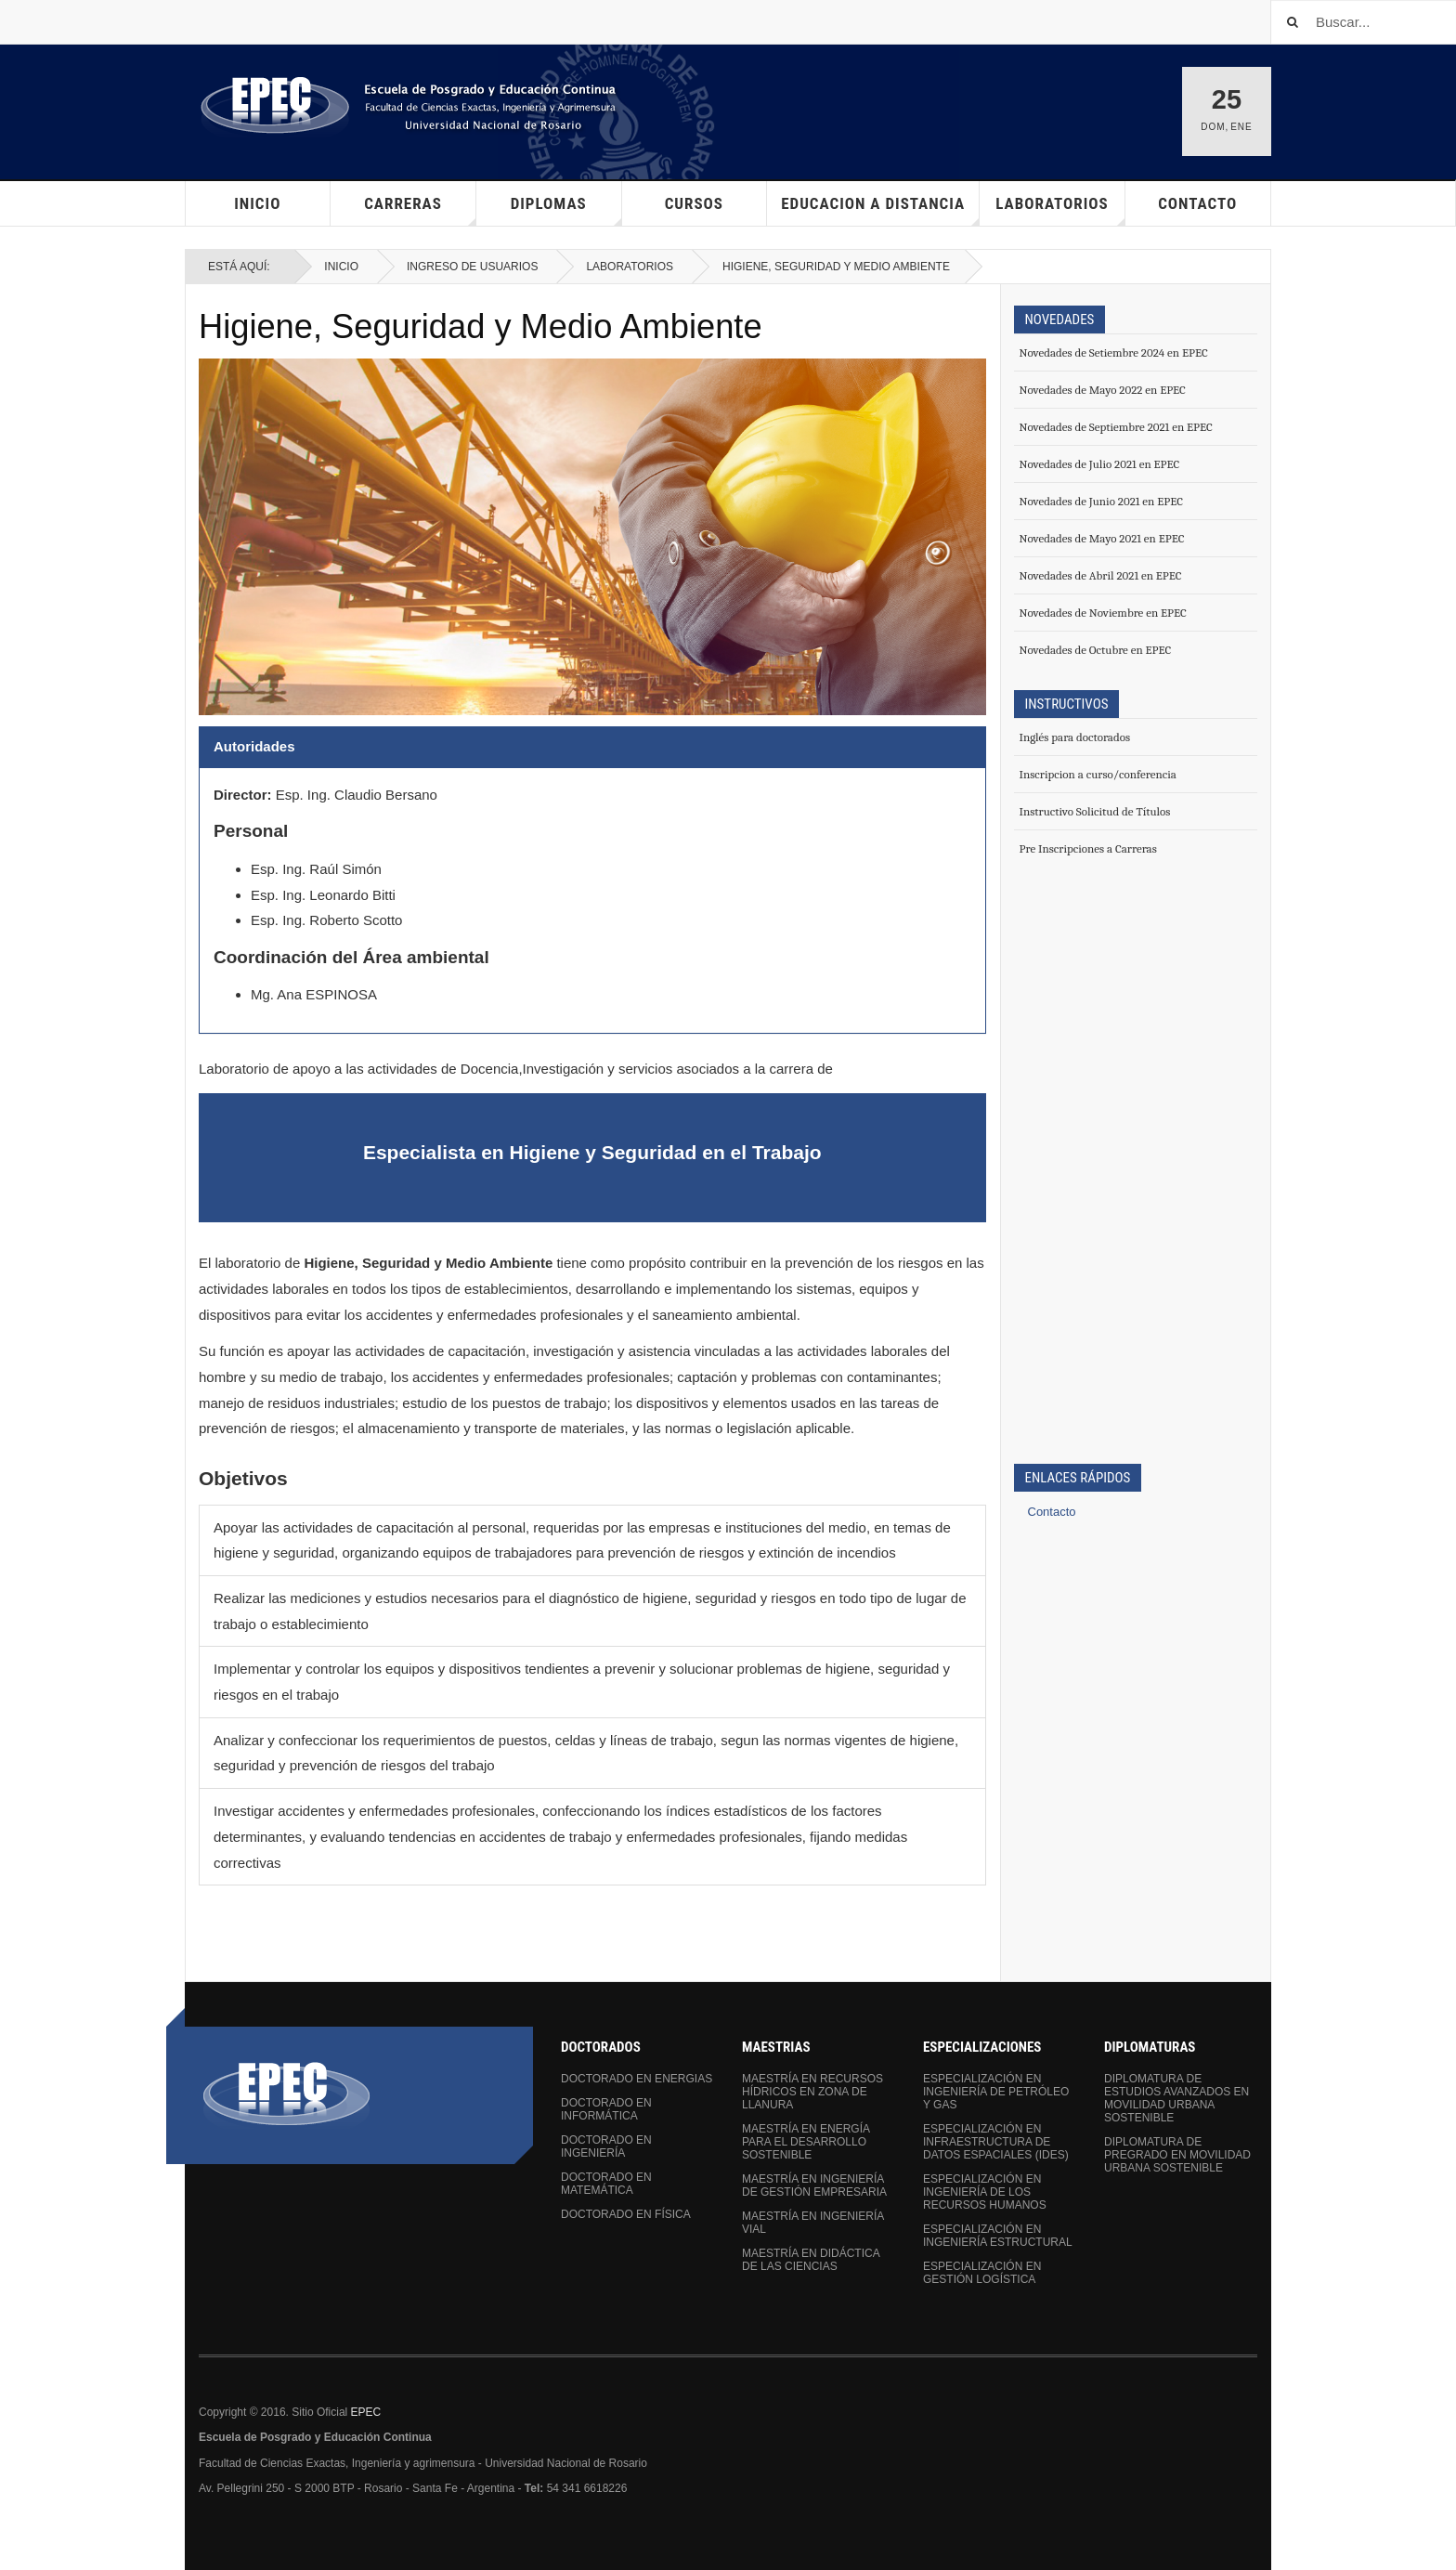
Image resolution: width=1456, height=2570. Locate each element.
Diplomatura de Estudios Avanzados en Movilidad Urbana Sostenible (1176, 2098)
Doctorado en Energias (636, 2078)
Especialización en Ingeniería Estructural (997, 2236)
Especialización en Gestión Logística (982, 2273)
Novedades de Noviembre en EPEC (1103, 613)
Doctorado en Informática (606, 2109)
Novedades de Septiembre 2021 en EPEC (1116, 427)
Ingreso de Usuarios (472, 266)
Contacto (1197, 203)
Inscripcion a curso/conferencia (1098, 774)
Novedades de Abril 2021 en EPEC (1101, 575)
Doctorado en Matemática (606, 2184)
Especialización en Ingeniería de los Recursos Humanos (984, 2191)
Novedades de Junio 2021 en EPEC (1101, 501)
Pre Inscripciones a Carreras (1088, 848)
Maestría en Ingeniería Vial (813, 2223)
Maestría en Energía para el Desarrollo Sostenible (805, 2141)
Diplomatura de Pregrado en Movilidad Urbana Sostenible (1177, 2154)
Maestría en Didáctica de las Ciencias (810, 2260)
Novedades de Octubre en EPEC (1096, 650)
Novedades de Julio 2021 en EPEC (1100, 464)
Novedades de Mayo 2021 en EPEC (1102, 538)
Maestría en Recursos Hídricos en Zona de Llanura (812, 2091)
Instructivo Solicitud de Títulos (1095, 811)
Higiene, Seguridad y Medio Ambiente (480, 326)
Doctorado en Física (626, 2214)
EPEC (366, 2412)
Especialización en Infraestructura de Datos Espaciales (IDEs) (996, 2141)
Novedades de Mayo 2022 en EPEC (1103, 390)
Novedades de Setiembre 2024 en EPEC (1114, 352)
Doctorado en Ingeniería (606, 2146)
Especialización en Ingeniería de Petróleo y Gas (996, 2091)
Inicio (257, 203)
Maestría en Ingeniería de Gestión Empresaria (814, 2185)
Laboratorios (629, 266)
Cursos (694, 203)
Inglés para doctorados (1075, 737)
